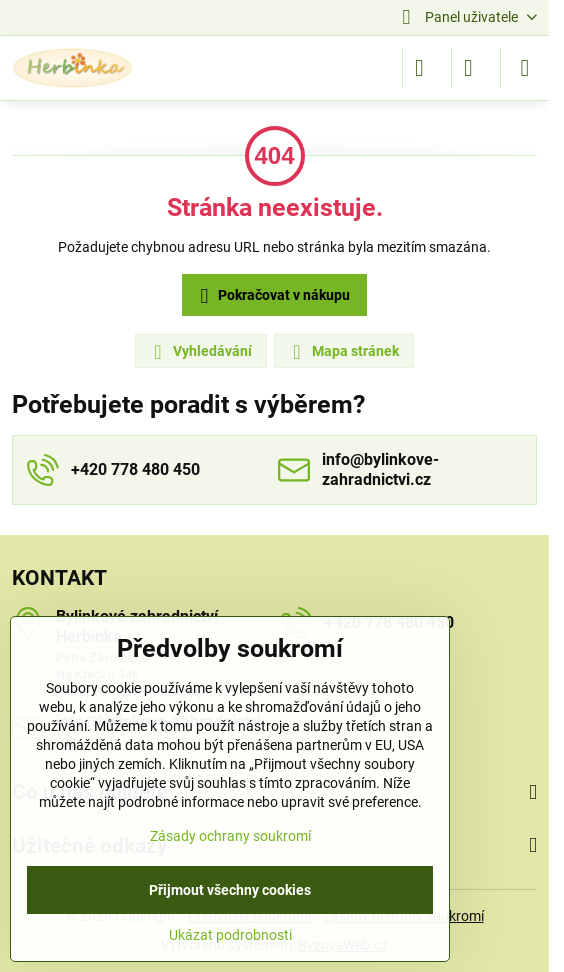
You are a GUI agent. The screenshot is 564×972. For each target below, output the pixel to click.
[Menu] (525, 68)
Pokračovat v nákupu (272, 296)
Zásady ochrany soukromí (230, 836)
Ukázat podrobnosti (230, 935)
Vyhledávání (200, 352)
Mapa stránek (343, 352)
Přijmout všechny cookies (230, 890)
